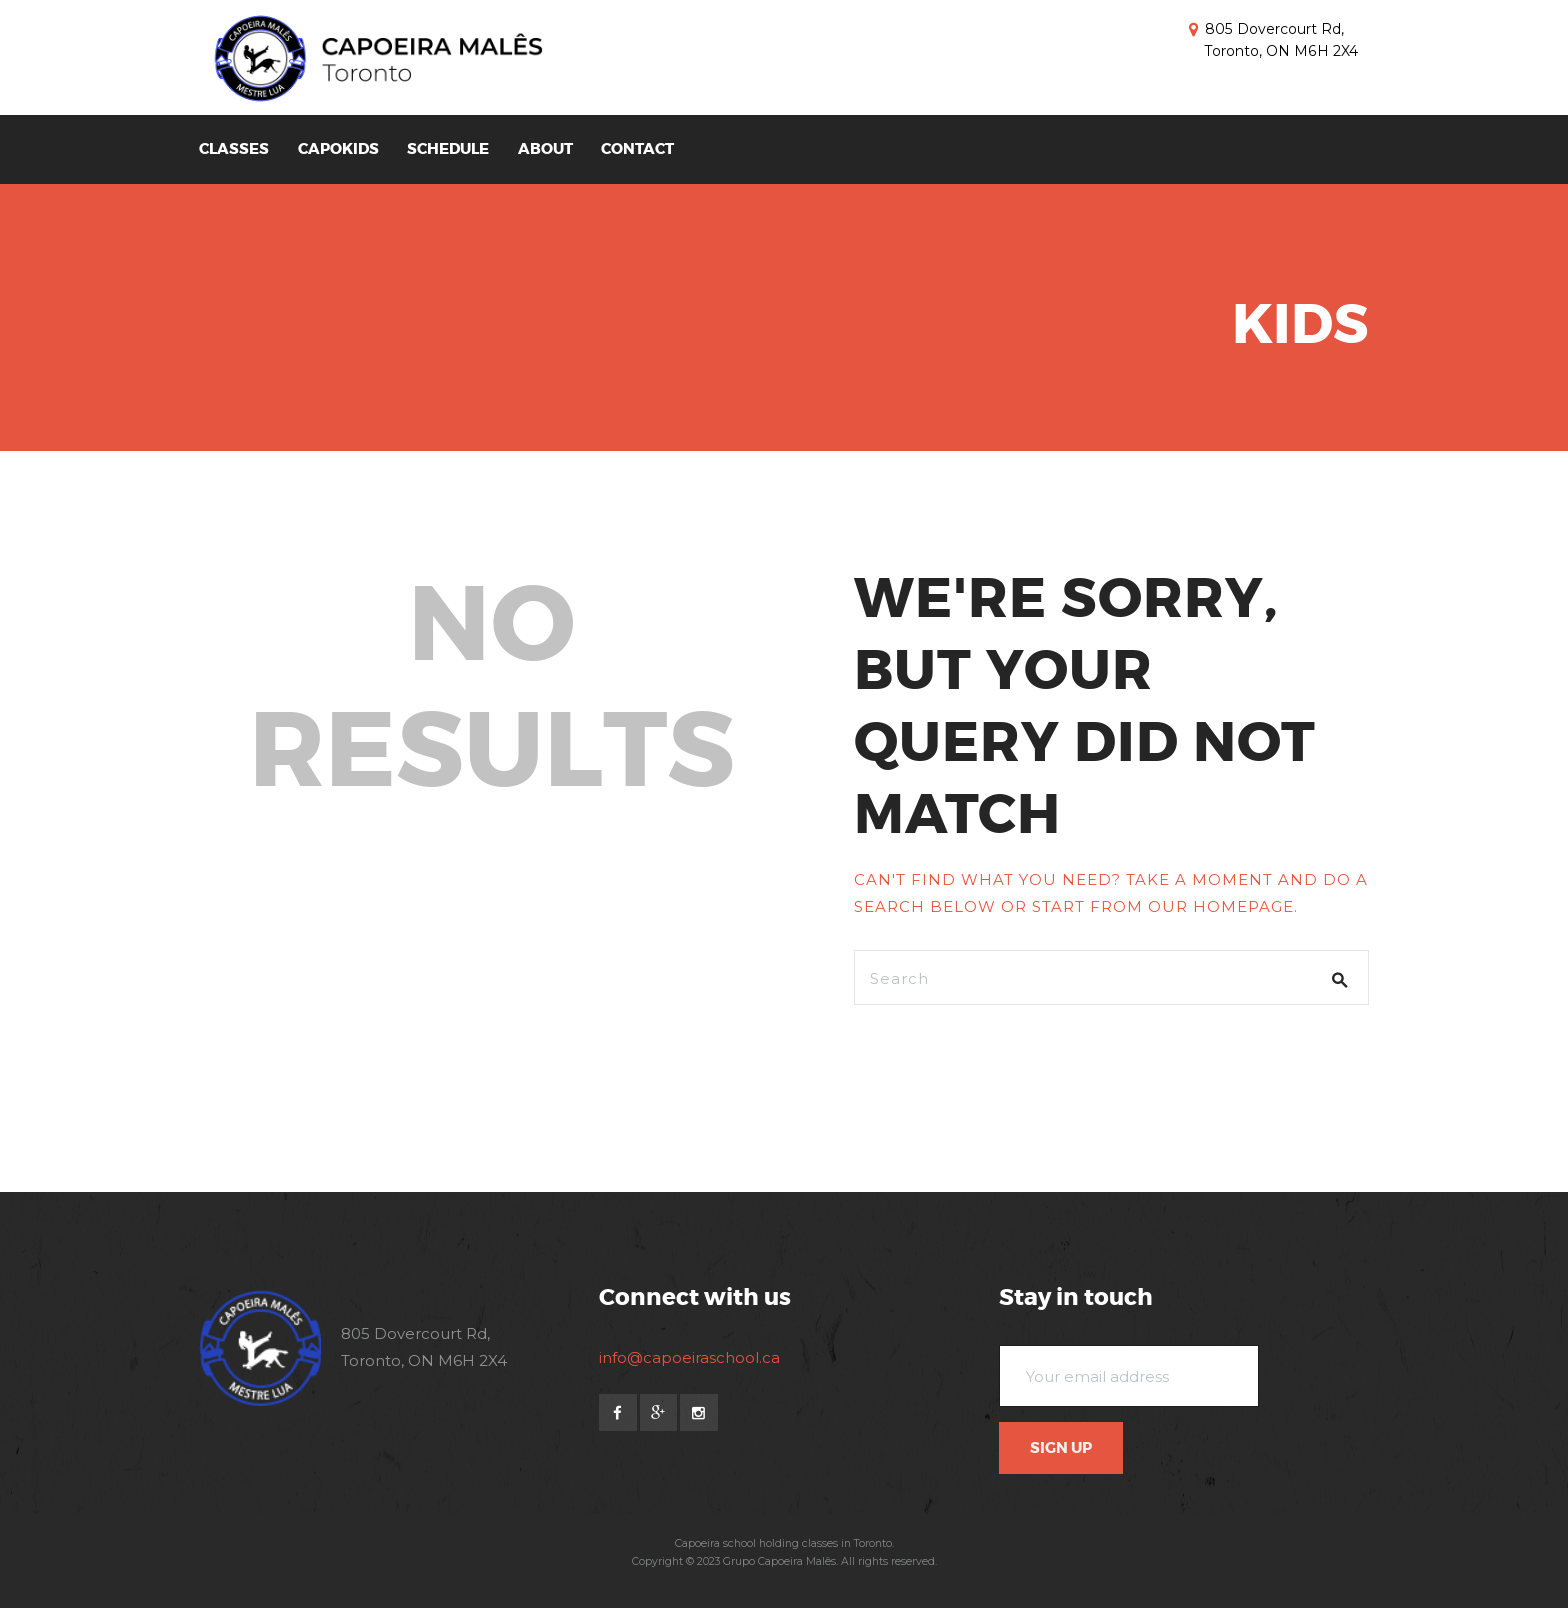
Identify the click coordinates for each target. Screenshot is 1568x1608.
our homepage (1221, 906)
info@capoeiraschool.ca (689, 1357)
